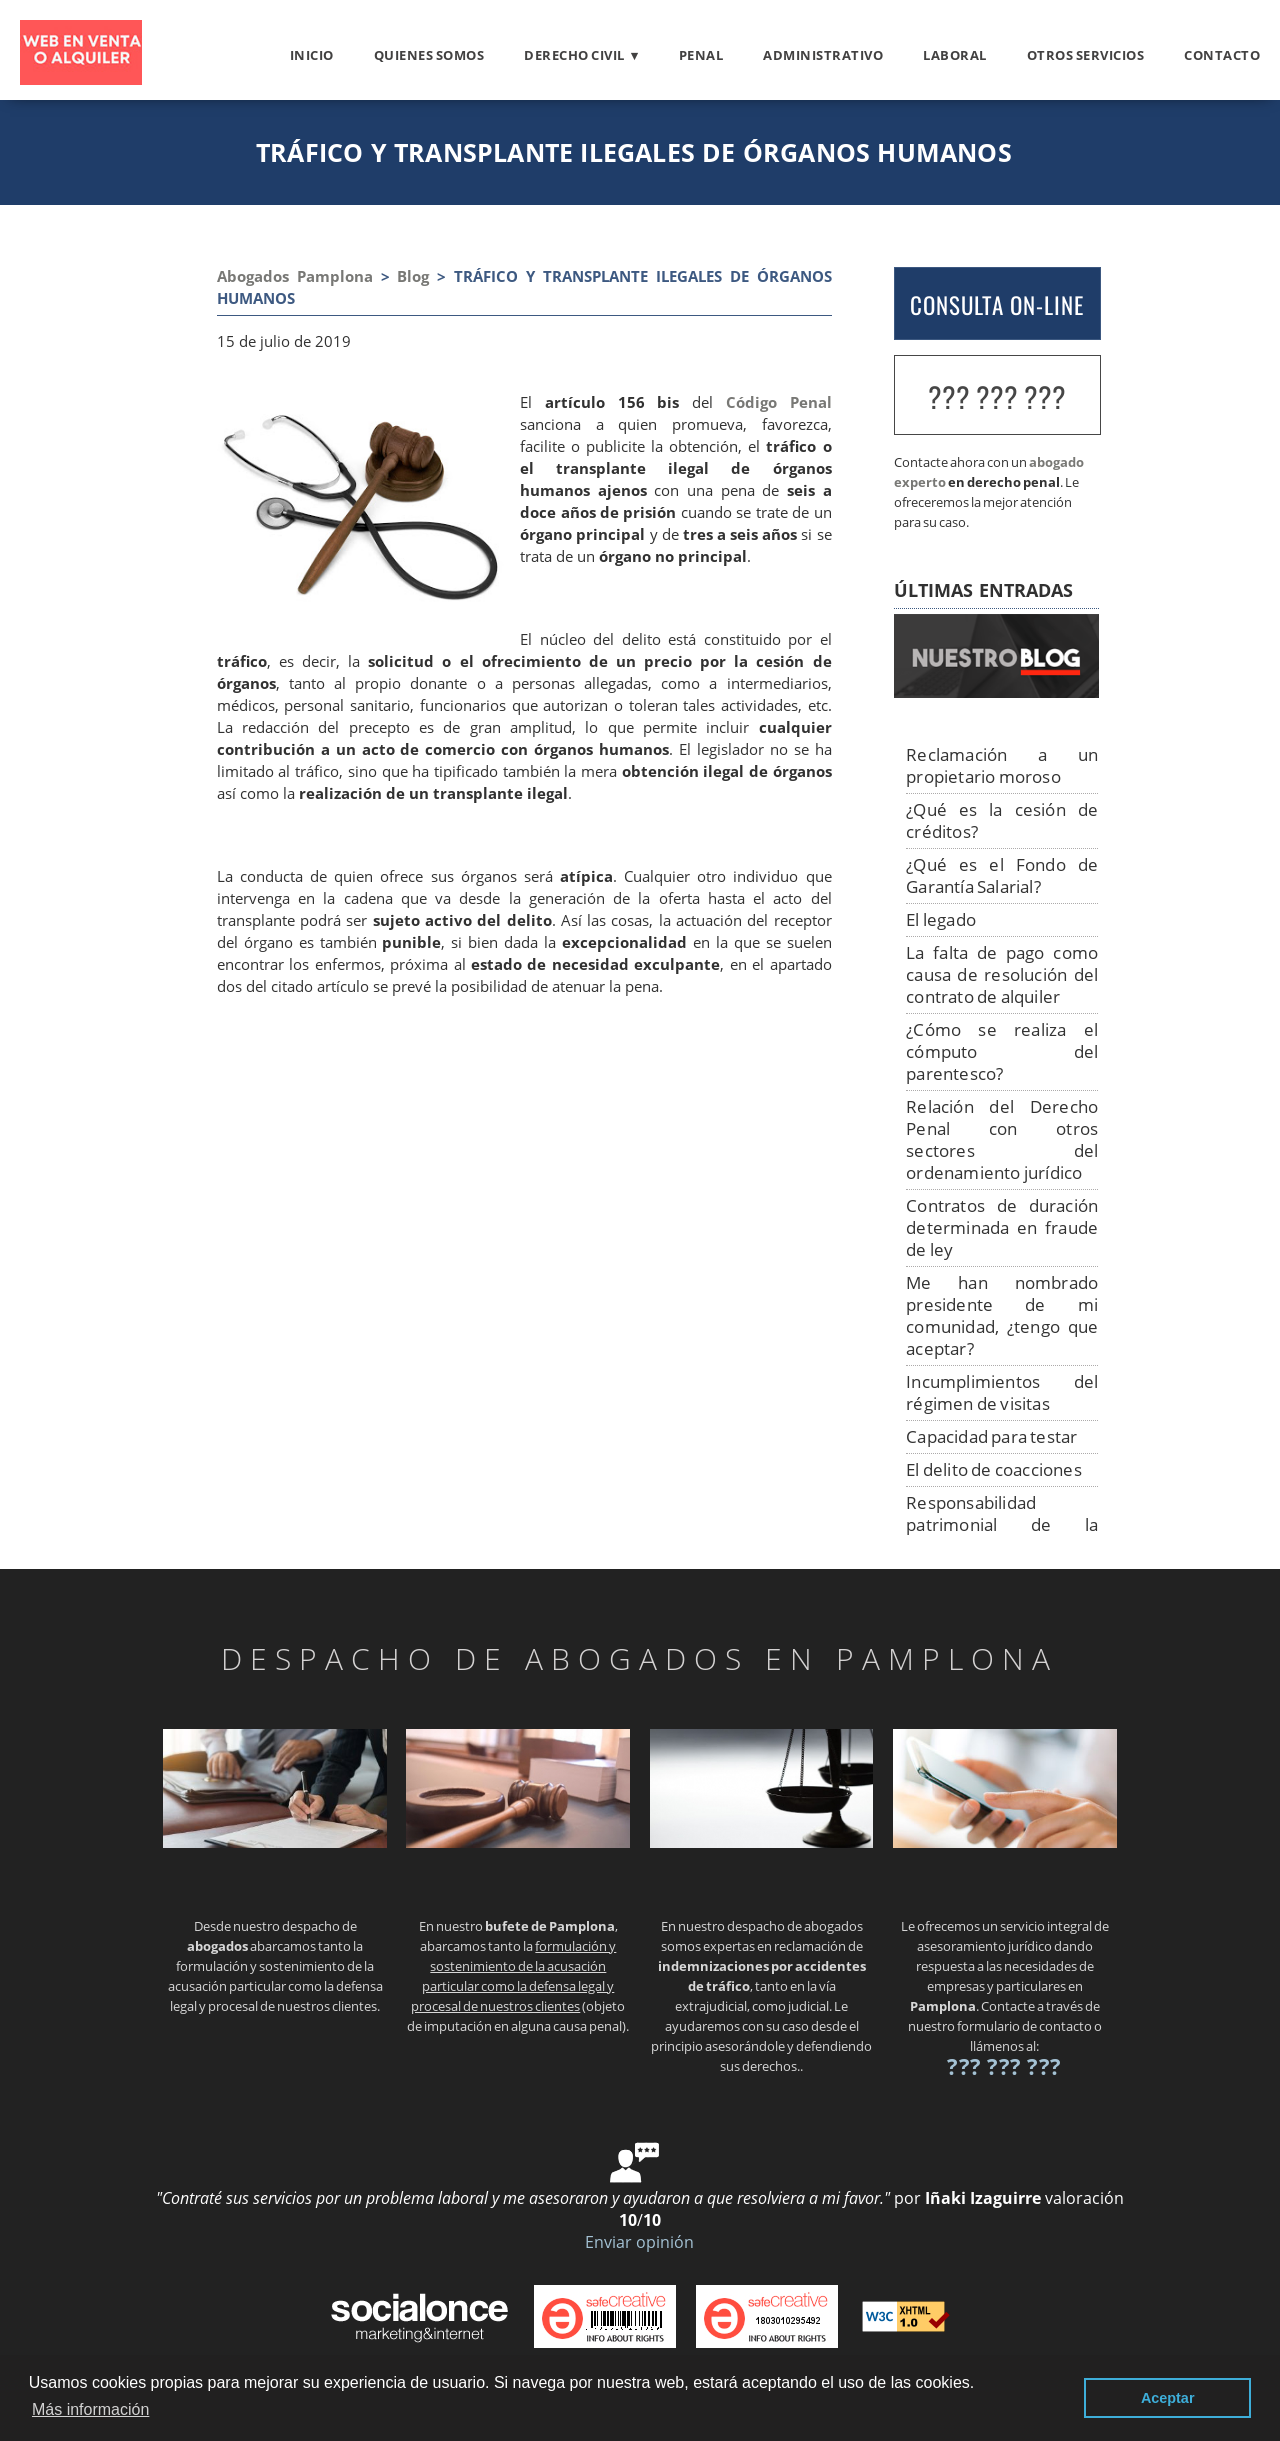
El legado (941, 919)
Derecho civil (574, 55)
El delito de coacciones (994, 1469)
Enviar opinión (639, 2242)
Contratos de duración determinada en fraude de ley (1002, 1227)
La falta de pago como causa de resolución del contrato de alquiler (1002, 974)
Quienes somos (429, 55)
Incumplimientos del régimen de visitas (1002, 1392)
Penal (701, 55)
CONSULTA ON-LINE (997, 305)
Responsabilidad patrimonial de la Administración (1002, 1524)
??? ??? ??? (997, 396)
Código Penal (779, 402)
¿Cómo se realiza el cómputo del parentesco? (1002, 1051)
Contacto (1222, 55)
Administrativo (823, 55)
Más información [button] (90, 2409)
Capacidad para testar (991, 1436)
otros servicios (1086, 55)
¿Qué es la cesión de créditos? (1002, 820)
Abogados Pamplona (295, 276)
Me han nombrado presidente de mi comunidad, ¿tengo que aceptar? (1002, 1315)
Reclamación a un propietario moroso (1002, 765)
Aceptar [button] (1168, 2398)
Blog (413, 276)
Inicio (312, 55)
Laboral (955, 55)
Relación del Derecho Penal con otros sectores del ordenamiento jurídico (1002, 1139)
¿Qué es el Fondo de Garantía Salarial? (1002, 875)
